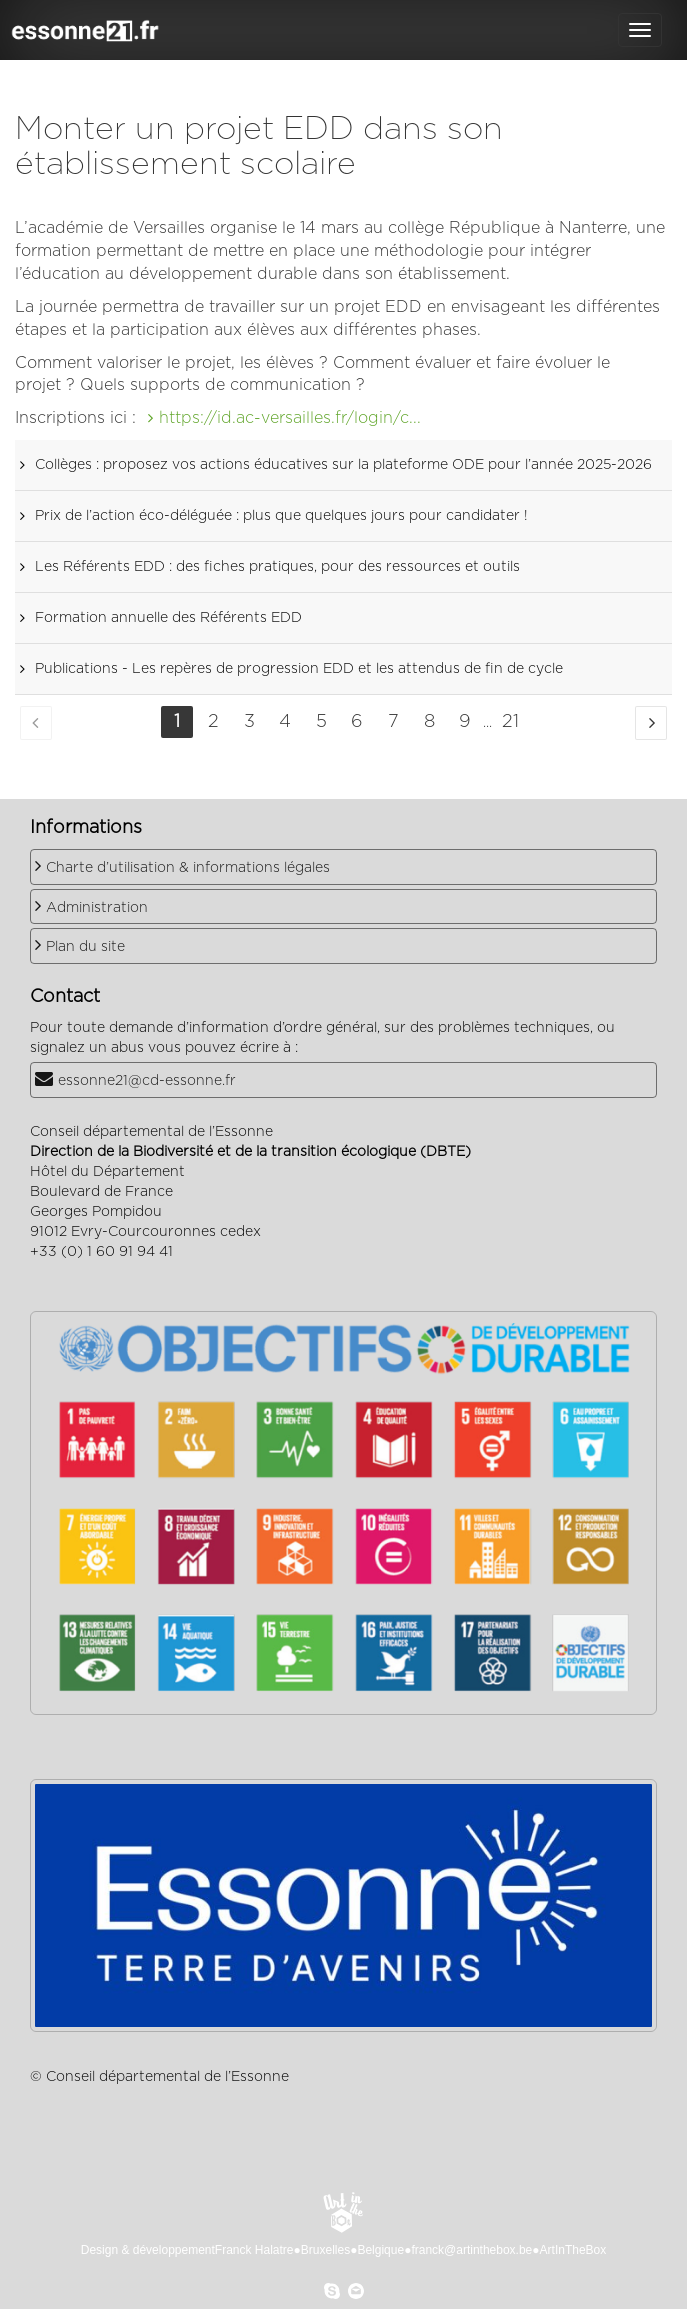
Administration (97, 908)
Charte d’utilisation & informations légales (188, 868)
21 (510, 722)
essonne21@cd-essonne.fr (147, 1081)
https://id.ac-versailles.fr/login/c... (290, 418)
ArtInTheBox (573, 2250)
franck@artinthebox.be (471, 2250)
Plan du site (85, 947)
